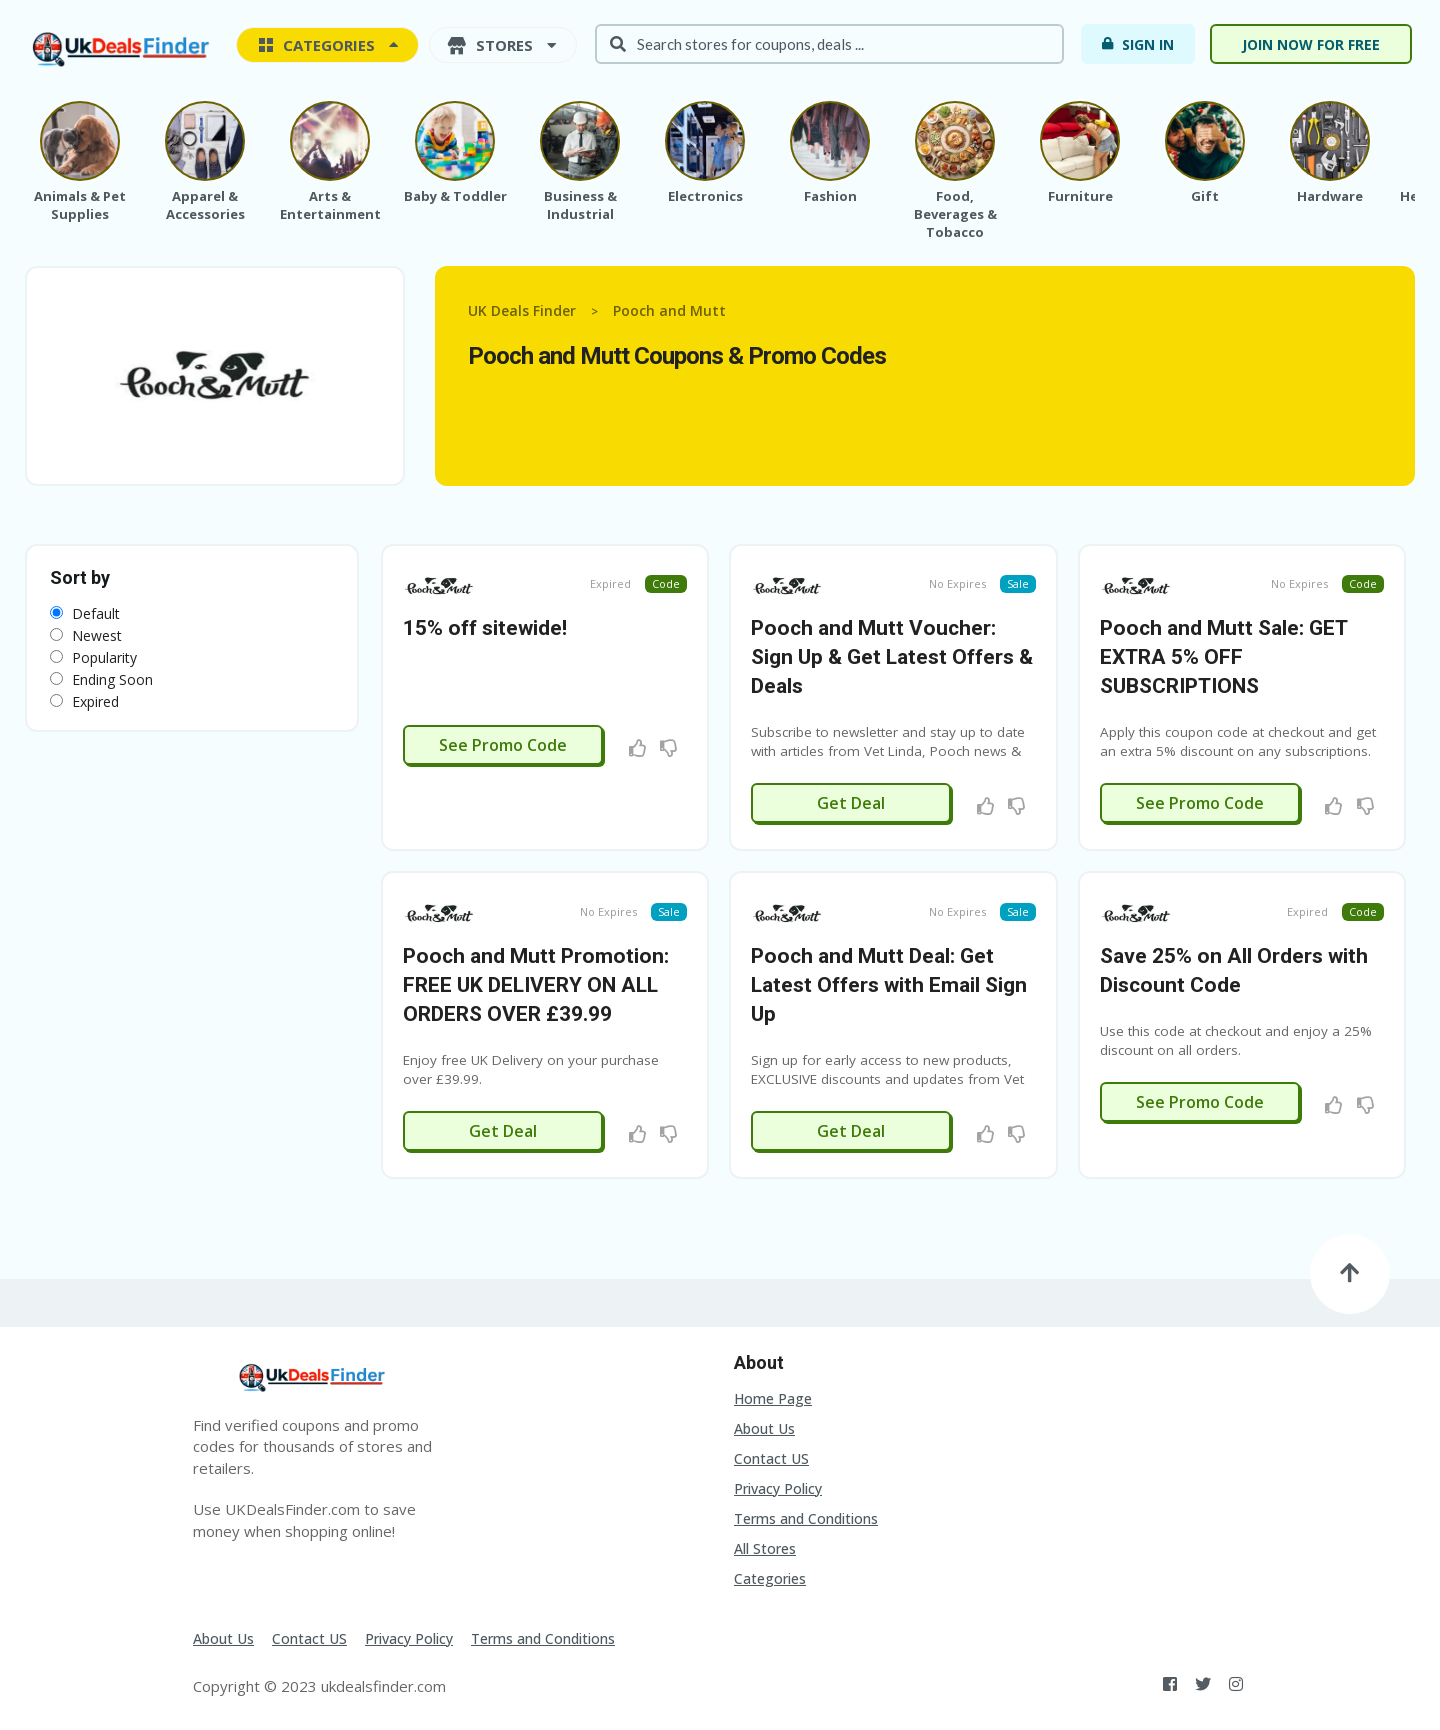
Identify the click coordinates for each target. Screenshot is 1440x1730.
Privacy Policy (778, 1488)
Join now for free (1311, 44)
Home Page (773, 1398)
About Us (764, 1428)
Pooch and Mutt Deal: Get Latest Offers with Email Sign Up (889, 985)
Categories (770, 1578)
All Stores (765, 1548)
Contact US (771, 1458)
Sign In (1136, 44)
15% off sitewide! (485, 628)
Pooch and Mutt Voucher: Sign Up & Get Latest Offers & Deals (892, 657)
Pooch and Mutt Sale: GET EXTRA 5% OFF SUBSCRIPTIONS (1223, 657)
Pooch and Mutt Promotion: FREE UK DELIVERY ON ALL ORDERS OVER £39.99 (536, 985)
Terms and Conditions (806, 1518)
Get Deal (851, 803)
